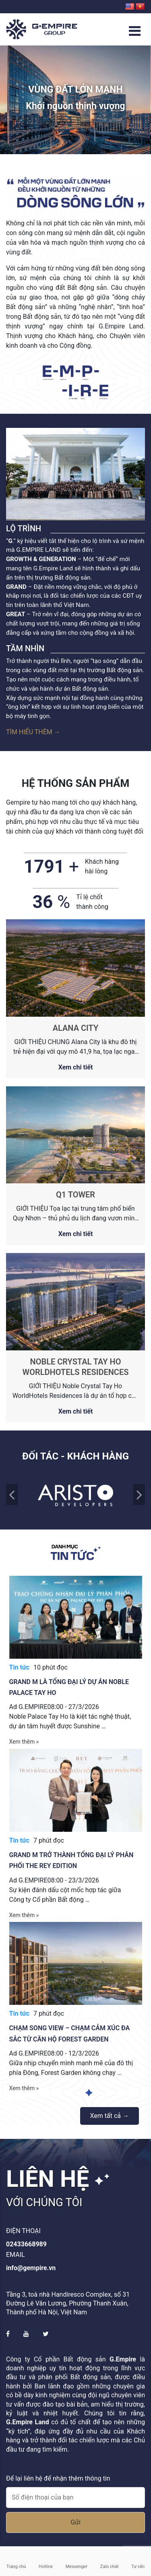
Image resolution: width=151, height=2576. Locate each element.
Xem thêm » (24, 1741)
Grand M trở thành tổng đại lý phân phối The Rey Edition (71, 1860)
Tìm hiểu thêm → (33, 732)
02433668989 (26, 2244)
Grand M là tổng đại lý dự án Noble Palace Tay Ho (69, 1687)
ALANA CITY (76, 1028)
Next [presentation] (139, 1494)
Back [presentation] (12, 1494)
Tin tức (19, 1667)
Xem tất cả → (109, 2116)
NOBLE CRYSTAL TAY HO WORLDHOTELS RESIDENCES (76, 1367)
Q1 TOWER (75, 1194)
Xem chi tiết (75, 1067)
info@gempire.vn (31, 2268)
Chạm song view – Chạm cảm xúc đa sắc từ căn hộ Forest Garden (69, 2033)
